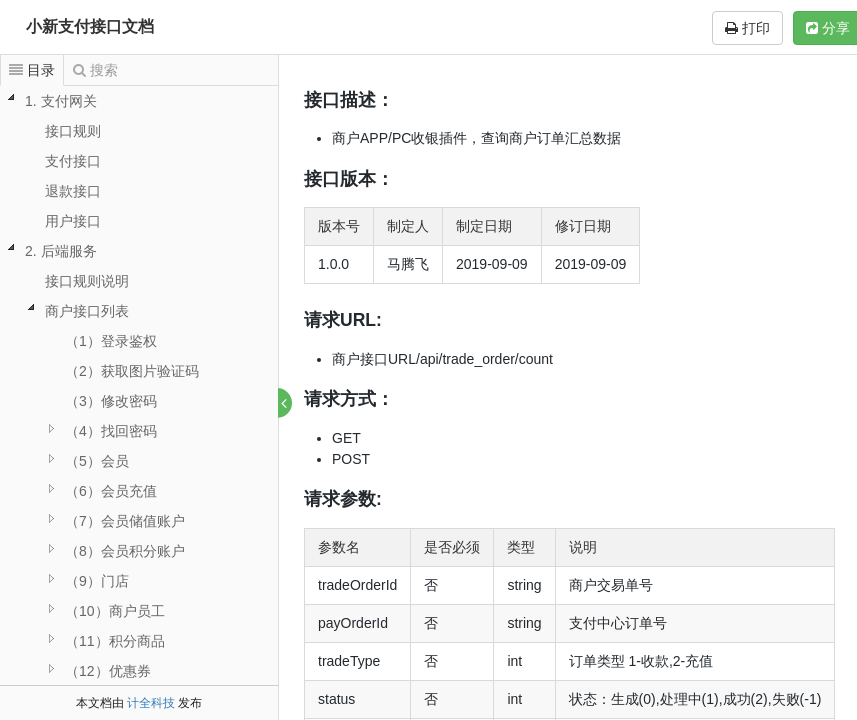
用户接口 (73, 221)
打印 (747, 28)
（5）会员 (97, 461)
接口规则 (73, 131)
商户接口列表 (87, 311)
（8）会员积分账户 (125, 551)
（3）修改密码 (111, 401)
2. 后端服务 (61, 251)
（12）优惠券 (108, 671)
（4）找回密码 (111, 431)
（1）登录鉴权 (111, 341)
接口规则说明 (87, 281)
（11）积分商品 (115, 641)
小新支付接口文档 (90, 26)
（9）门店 (97, 581)
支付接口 (73, 161)
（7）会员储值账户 (125, 521)
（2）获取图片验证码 (132, 371)
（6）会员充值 (111, 491)
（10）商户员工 (115, 611)
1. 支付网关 (61, 101)
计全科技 (151, 703)
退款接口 (73, 191)
